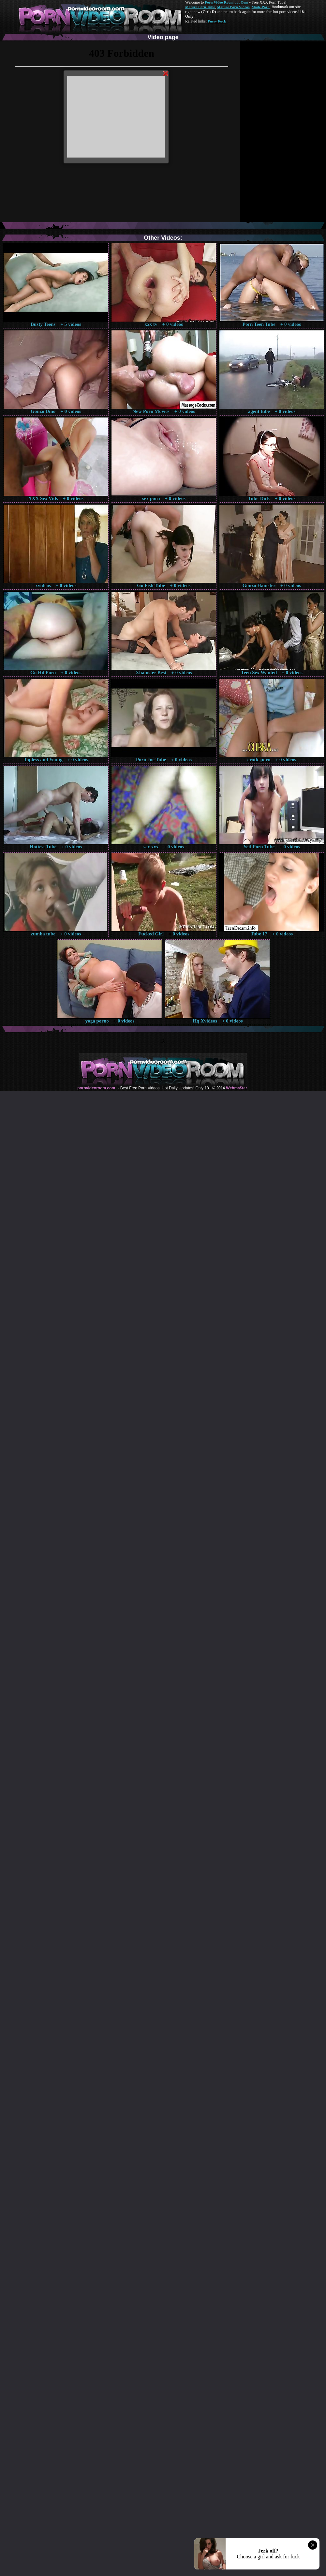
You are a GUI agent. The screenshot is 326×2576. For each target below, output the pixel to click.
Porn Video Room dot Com (226, 2)
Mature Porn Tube (200, 7)
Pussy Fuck (217, 21)
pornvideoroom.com (96, 1088)
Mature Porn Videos (233, 7)
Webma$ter (236, 1088)
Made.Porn (261, 7)
